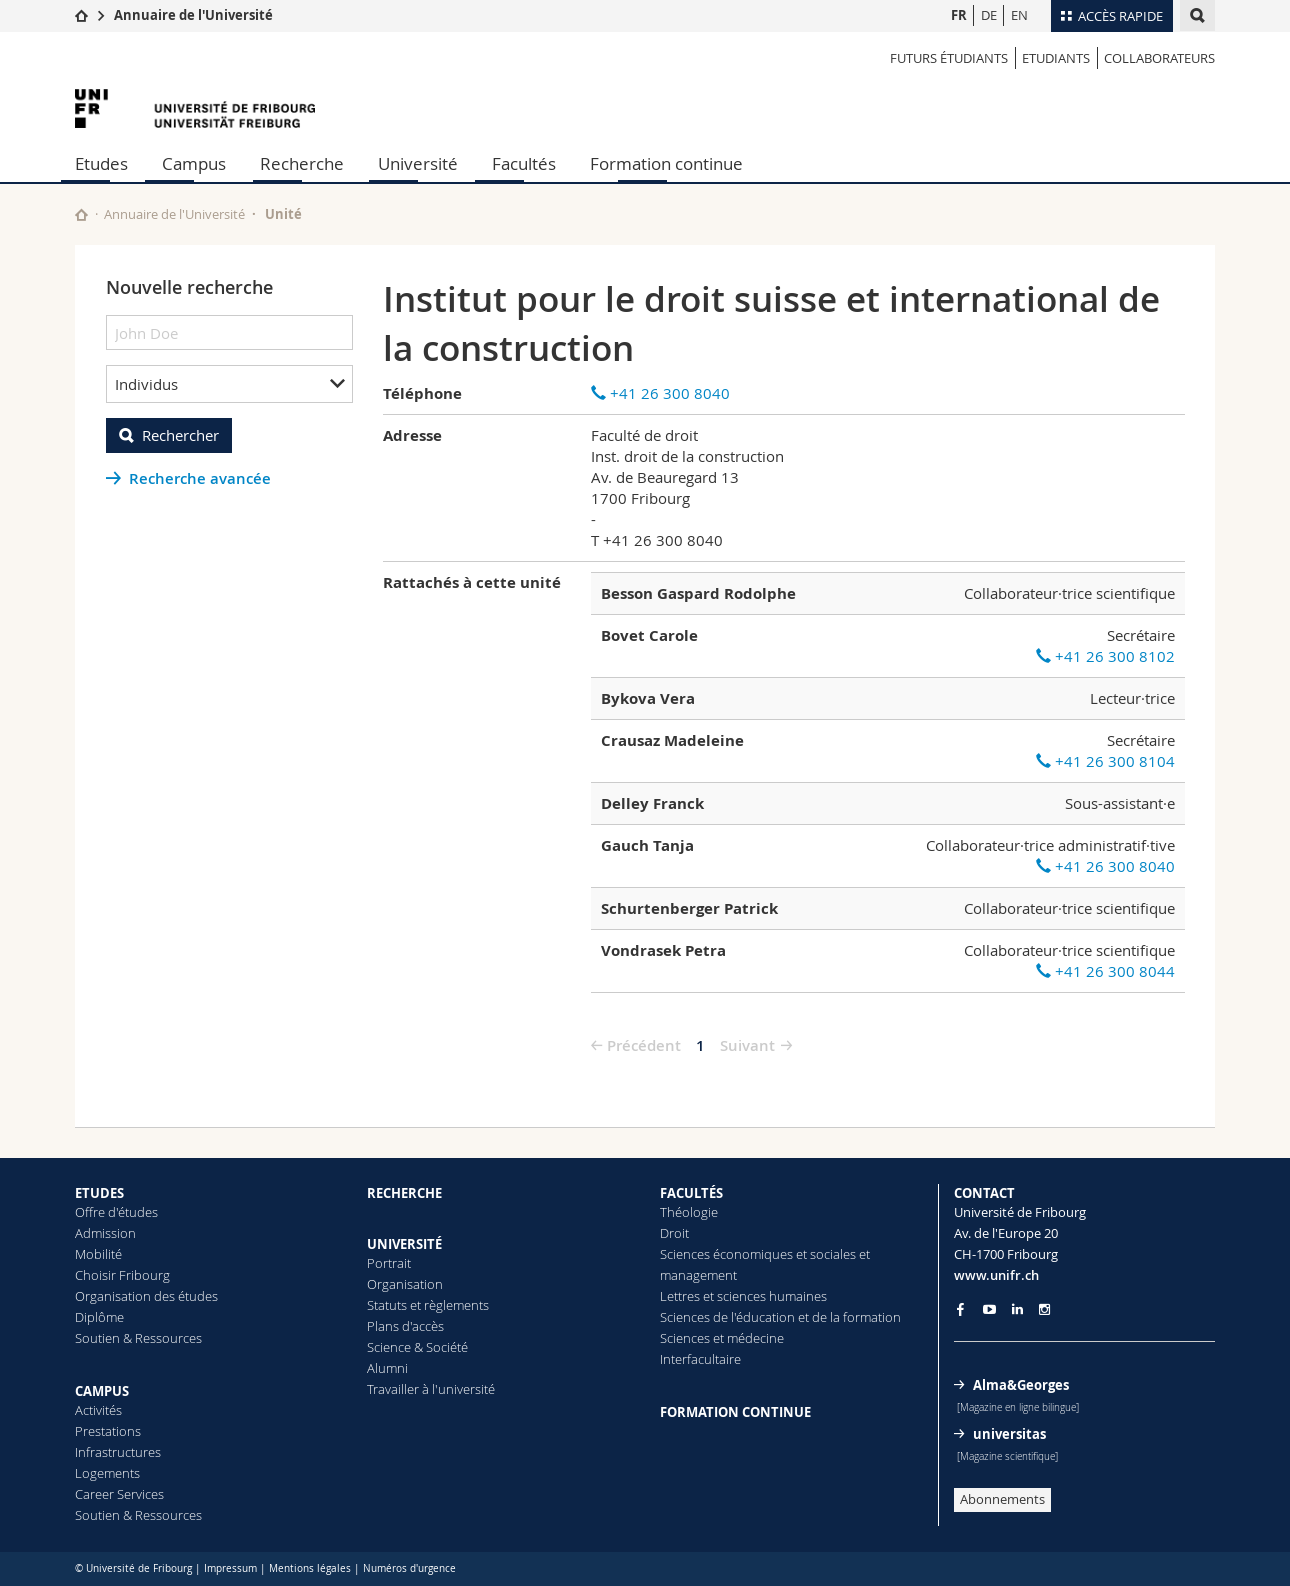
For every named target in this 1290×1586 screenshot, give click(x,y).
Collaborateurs (1159, 58)
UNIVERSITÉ (404, 1244)
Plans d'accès (405, 1326)
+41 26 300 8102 (1105, 656)
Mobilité (98, 1254)
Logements (107, 1473)
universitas (1009, 1434)
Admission (105, 1233)
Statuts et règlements (428, 1305)
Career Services (119, 1494)
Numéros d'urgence (409, 1568)
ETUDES (99, 1193)
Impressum (230, 1568)
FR (959, 15)
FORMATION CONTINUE (735, 1412)
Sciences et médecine (722, 1338)
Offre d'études (116, 1212)
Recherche (302, 163)
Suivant (747, 1045)
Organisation (405, 1284)
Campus (194, 163)
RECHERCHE (404, 1193)
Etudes (101, 163)
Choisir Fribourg (122, 1275)
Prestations (108, 1431)
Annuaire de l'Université (193, 15)
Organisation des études (146, 1296)
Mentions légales (310, 1568)
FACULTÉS (691, 1193)
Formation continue (666, 163)
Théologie (689, 1212)
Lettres (680, 1296)
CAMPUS (102, 1391)
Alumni (387, 1368)
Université (418, 163)
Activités (98, 1410)
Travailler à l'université (431, 1389)
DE (989, 15)
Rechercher (180, 435)
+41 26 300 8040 (660, 393)
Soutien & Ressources (138, 1338)
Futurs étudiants (949, 58)
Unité (283, 214)
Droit (674, 1233)
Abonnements (1002, 1499)
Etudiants (1056, 58)
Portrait (389, 1263)
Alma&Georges (1021, 1385)
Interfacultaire (700, 1359)
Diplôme (99, 1317)
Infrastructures (118, 1452)
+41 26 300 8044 (1105, 971)
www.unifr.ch (996, 1275)
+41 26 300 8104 (1105, 761)
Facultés (524, 163)
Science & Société (417, 1347)
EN (1019, 15)
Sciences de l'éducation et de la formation (780, 1317)
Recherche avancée (200, 478)
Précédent (644, 1045)
